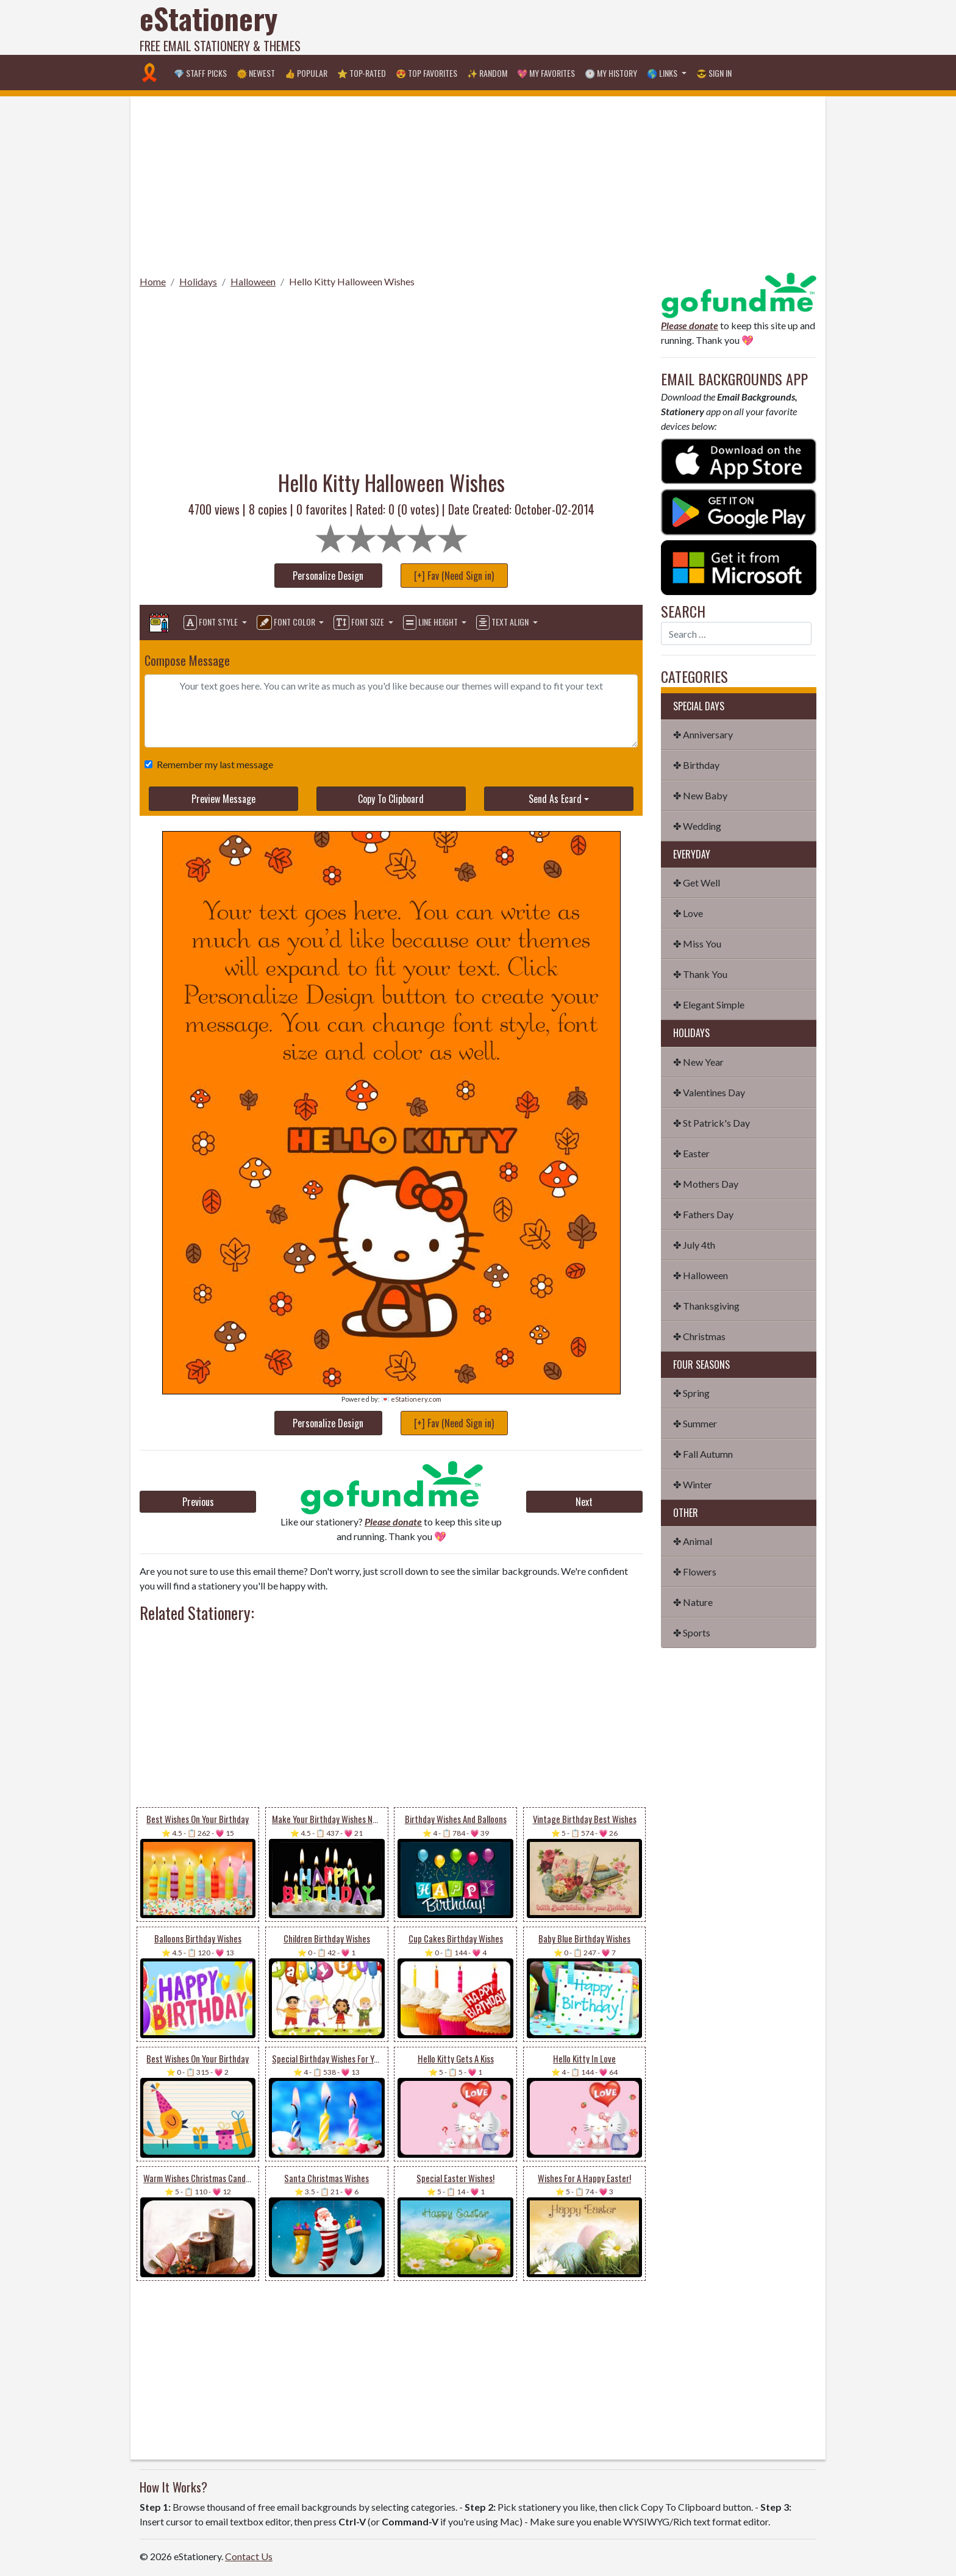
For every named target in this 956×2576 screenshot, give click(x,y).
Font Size (360, 622)
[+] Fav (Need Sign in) (454, 575)
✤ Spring (691, 1393)
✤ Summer (695, 1423)
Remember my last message (212, 764)
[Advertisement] (594, 27)
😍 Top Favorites (426, 72)
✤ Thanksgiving (706, 1305)
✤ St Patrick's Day (711, 1123)
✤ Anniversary (703, 734)
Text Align (503, 622)
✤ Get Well (696, 882)
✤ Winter (692, 1484)
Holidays (198, 281)
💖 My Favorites (546, 72)
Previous (198, 1501)
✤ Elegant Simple (708, 1004)
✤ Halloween (700, 1275)
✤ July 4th (694, 1245)
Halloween (253, 281)
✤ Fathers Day (703, 1214)
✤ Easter (691, 1153)
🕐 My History (611, 72)
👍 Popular (306, 72)
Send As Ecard (555, 798)
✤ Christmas (699, 1336)
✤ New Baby (700, 795)
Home (153, 281)
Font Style (212, 622)
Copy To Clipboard (391, 798)
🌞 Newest (256, 72)
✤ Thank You (700, 974)
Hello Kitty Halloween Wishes (352, 281)
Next (584, 1501)
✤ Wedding (697, 826)
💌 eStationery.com (411, 1399)
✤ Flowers (694, 1571)
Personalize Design (328, 575)
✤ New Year (698, 1062)
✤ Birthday (696, 765)
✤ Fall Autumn (703, 1454)
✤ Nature (693, 1602)
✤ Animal (692, 1541)
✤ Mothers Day (705, 1184)
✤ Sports (691, 1632)
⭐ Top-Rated (361, 72)
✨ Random (487, 72)
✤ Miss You (697, 943)
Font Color (287, 622)
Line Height (431, 622)
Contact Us (249, 2556)
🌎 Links (663, 72)
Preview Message (223, 798)
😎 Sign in (714, 72)
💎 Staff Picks (200, 72)
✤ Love (688, 913)
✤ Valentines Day (709, 1092)
